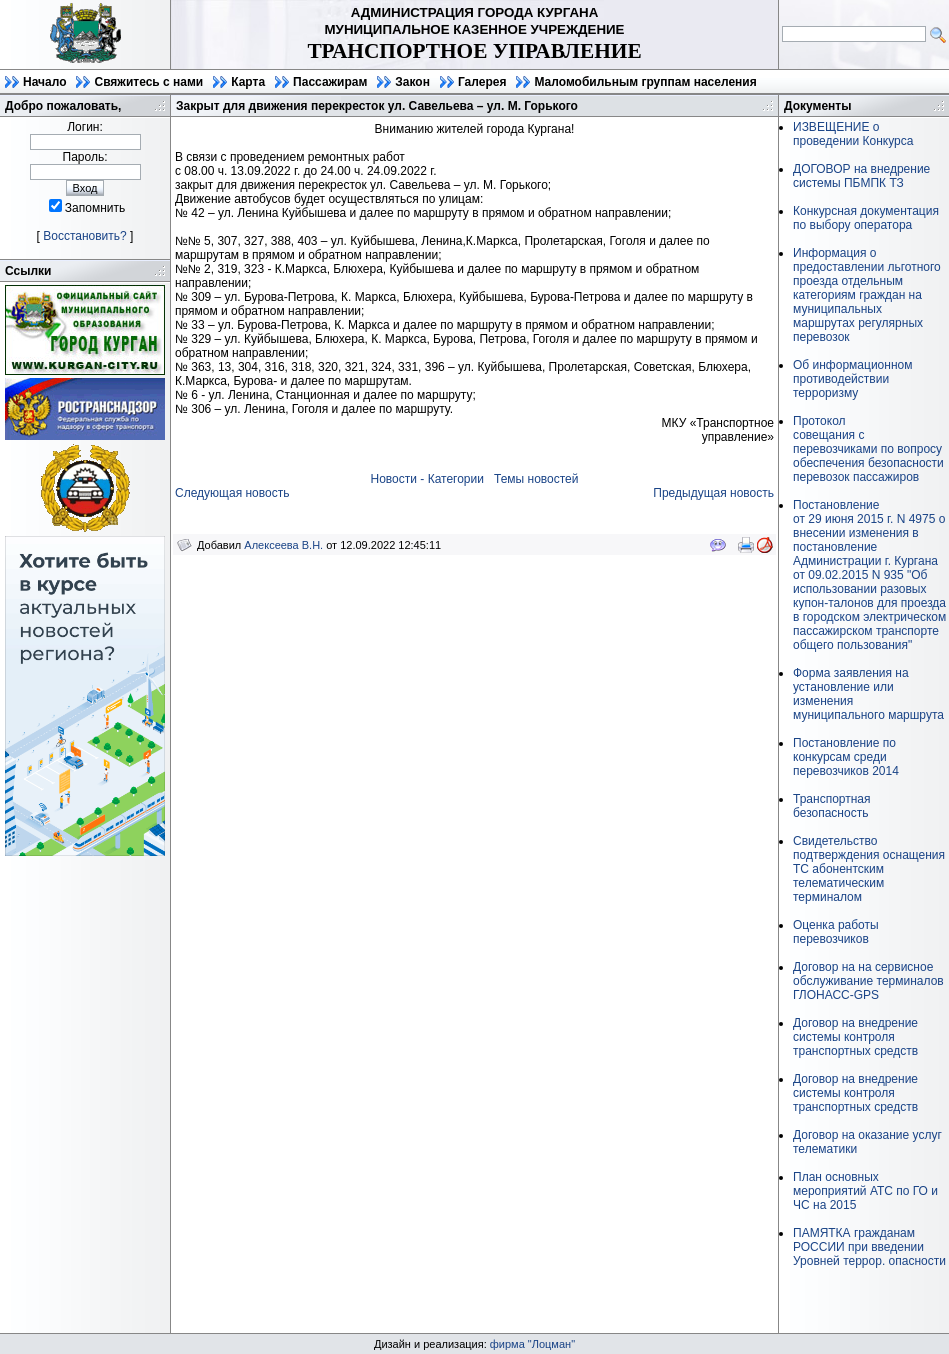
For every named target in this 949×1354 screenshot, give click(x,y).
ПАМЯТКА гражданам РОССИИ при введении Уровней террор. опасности (869, 1247)
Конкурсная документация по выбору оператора (866, 218)
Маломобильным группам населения (645, 82)
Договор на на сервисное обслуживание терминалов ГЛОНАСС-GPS (868, 981)
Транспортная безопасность (832, 806)
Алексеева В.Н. (283, 545)
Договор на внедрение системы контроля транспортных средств (855, 1037)
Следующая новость (232, 493)
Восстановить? (85, 236)
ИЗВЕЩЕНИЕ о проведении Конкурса (853, 134)
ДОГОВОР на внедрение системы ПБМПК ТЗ (861, 176)
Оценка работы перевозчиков (836, 932)
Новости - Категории (427, 479)
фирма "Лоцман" (532, 1344)
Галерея (482, 82)
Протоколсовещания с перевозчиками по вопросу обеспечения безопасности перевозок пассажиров (868, 449)
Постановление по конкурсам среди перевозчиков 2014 (846, 757)
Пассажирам (330, 82)
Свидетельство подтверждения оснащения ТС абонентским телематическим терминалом (869, 869)
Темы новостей (536, 479)
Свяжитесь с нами (148, 82)
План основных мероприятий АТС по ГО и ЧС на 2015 (865, 1191)
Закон (412, 82)
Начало (44, 82)
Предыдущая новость (713, 493)
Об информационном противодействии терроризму (852, 379)
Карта (248, 82)
